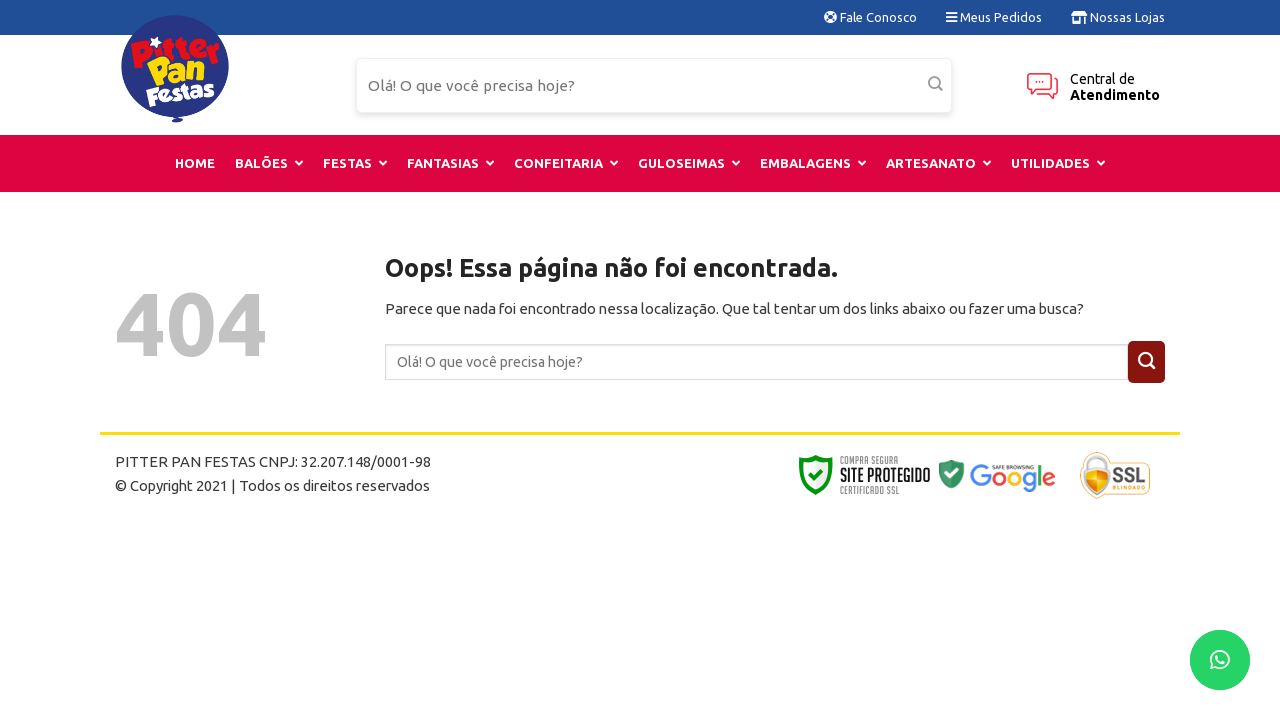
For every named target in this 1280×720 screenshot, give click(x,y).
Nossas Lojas (1118, 17)
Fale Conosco (870, 17)
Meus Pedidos (994, 17)
